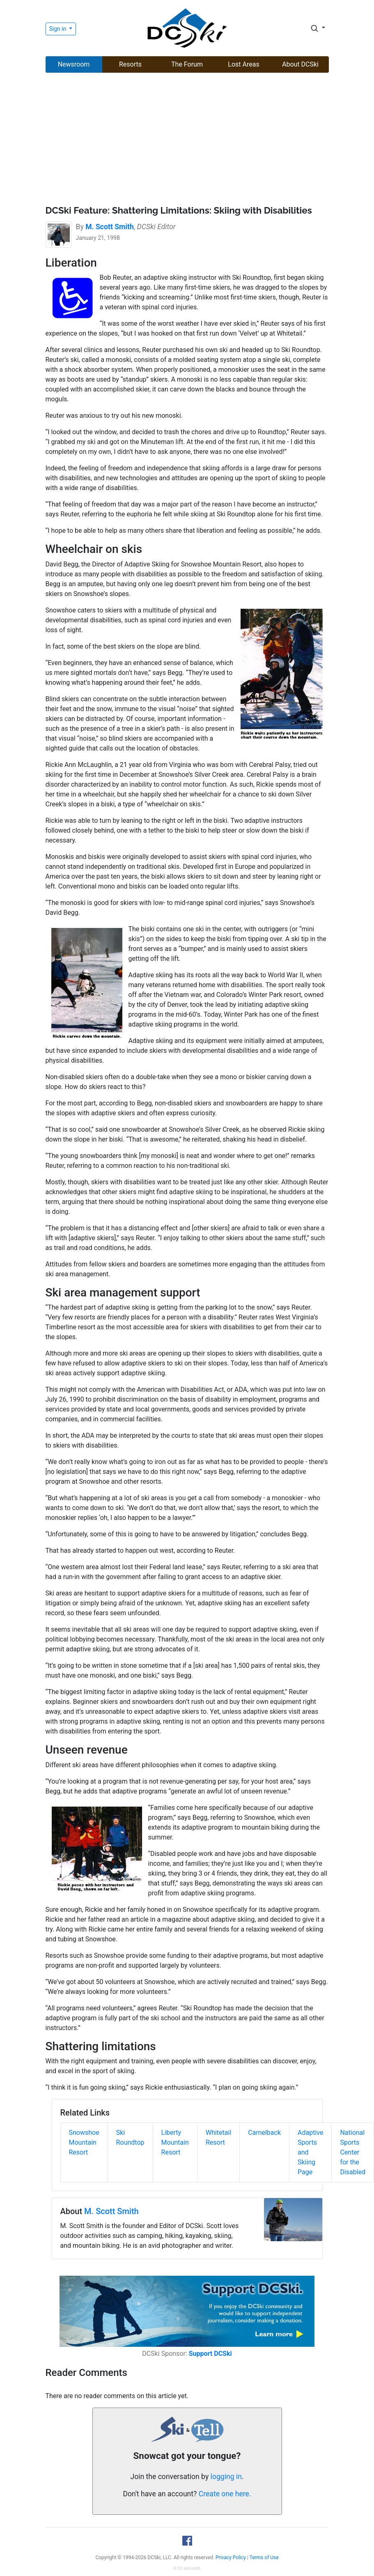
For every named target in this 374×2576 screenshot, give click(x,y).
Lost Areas (243, 64)
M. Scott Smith (111, 2211)
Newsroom (74, 64)
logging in (226, 2476)
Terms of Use (264, 2557)
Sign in (58, 28)
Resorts (130, 64)
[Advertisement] (187, 140)
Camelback (264, 2132)
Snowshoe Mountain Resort (84, 2142)
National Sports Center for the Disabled (352, 2152)
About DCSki (300, 64)
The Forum (187, 64)
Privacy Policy (231, 2557)
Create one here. (225, 2494)
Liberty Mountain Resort (175, 2142)
